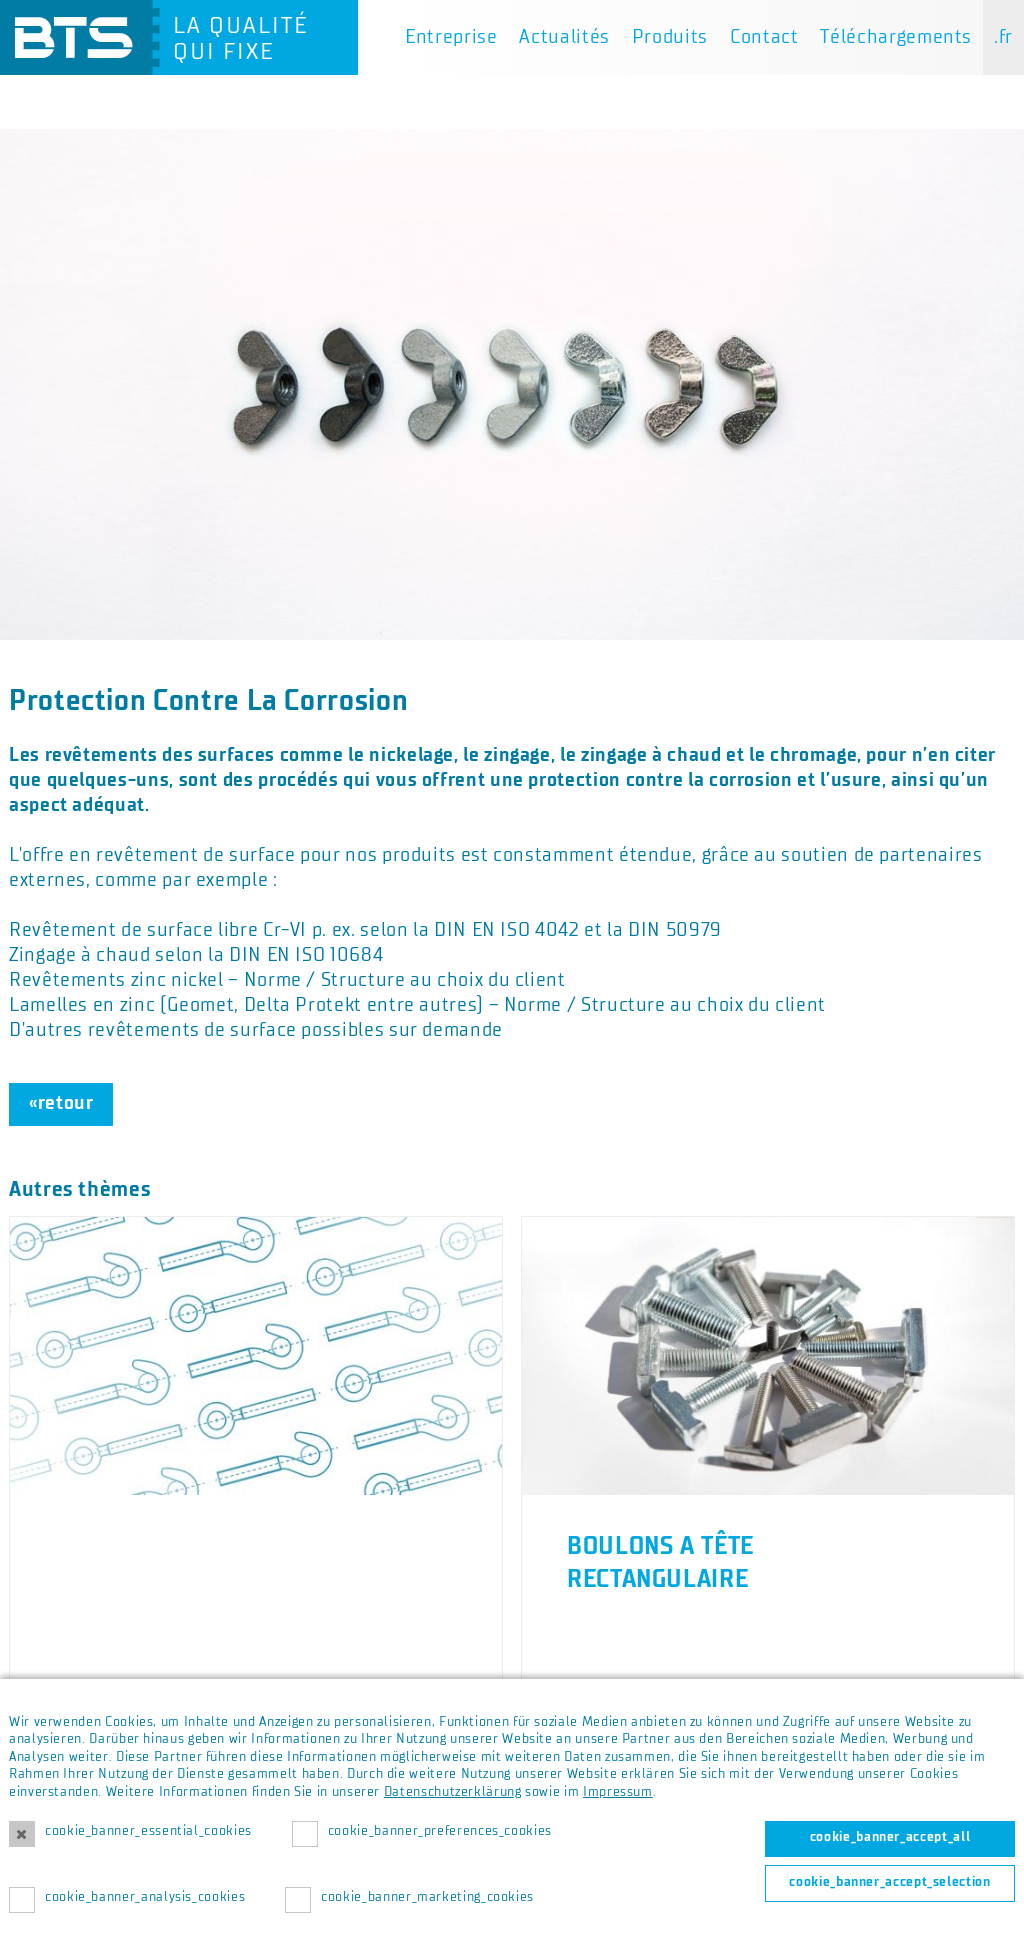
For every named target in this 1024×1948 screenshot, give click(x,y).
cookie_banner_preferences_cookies (440, 1831)
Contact (764, 37)
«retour (61, 1103)
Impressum (618, 1792)
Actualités (564, 37)
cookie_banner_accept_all (890, 1837)
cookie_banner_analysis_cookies (145, 1897)
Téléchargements (896, 37)
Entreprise (451, 37)
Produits (670, 37)
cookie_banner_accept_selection (889, 1882)
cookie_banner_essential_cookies (148, 1831)
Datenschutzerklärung (453, 1792)
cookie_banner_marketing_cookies (427, 1897)
